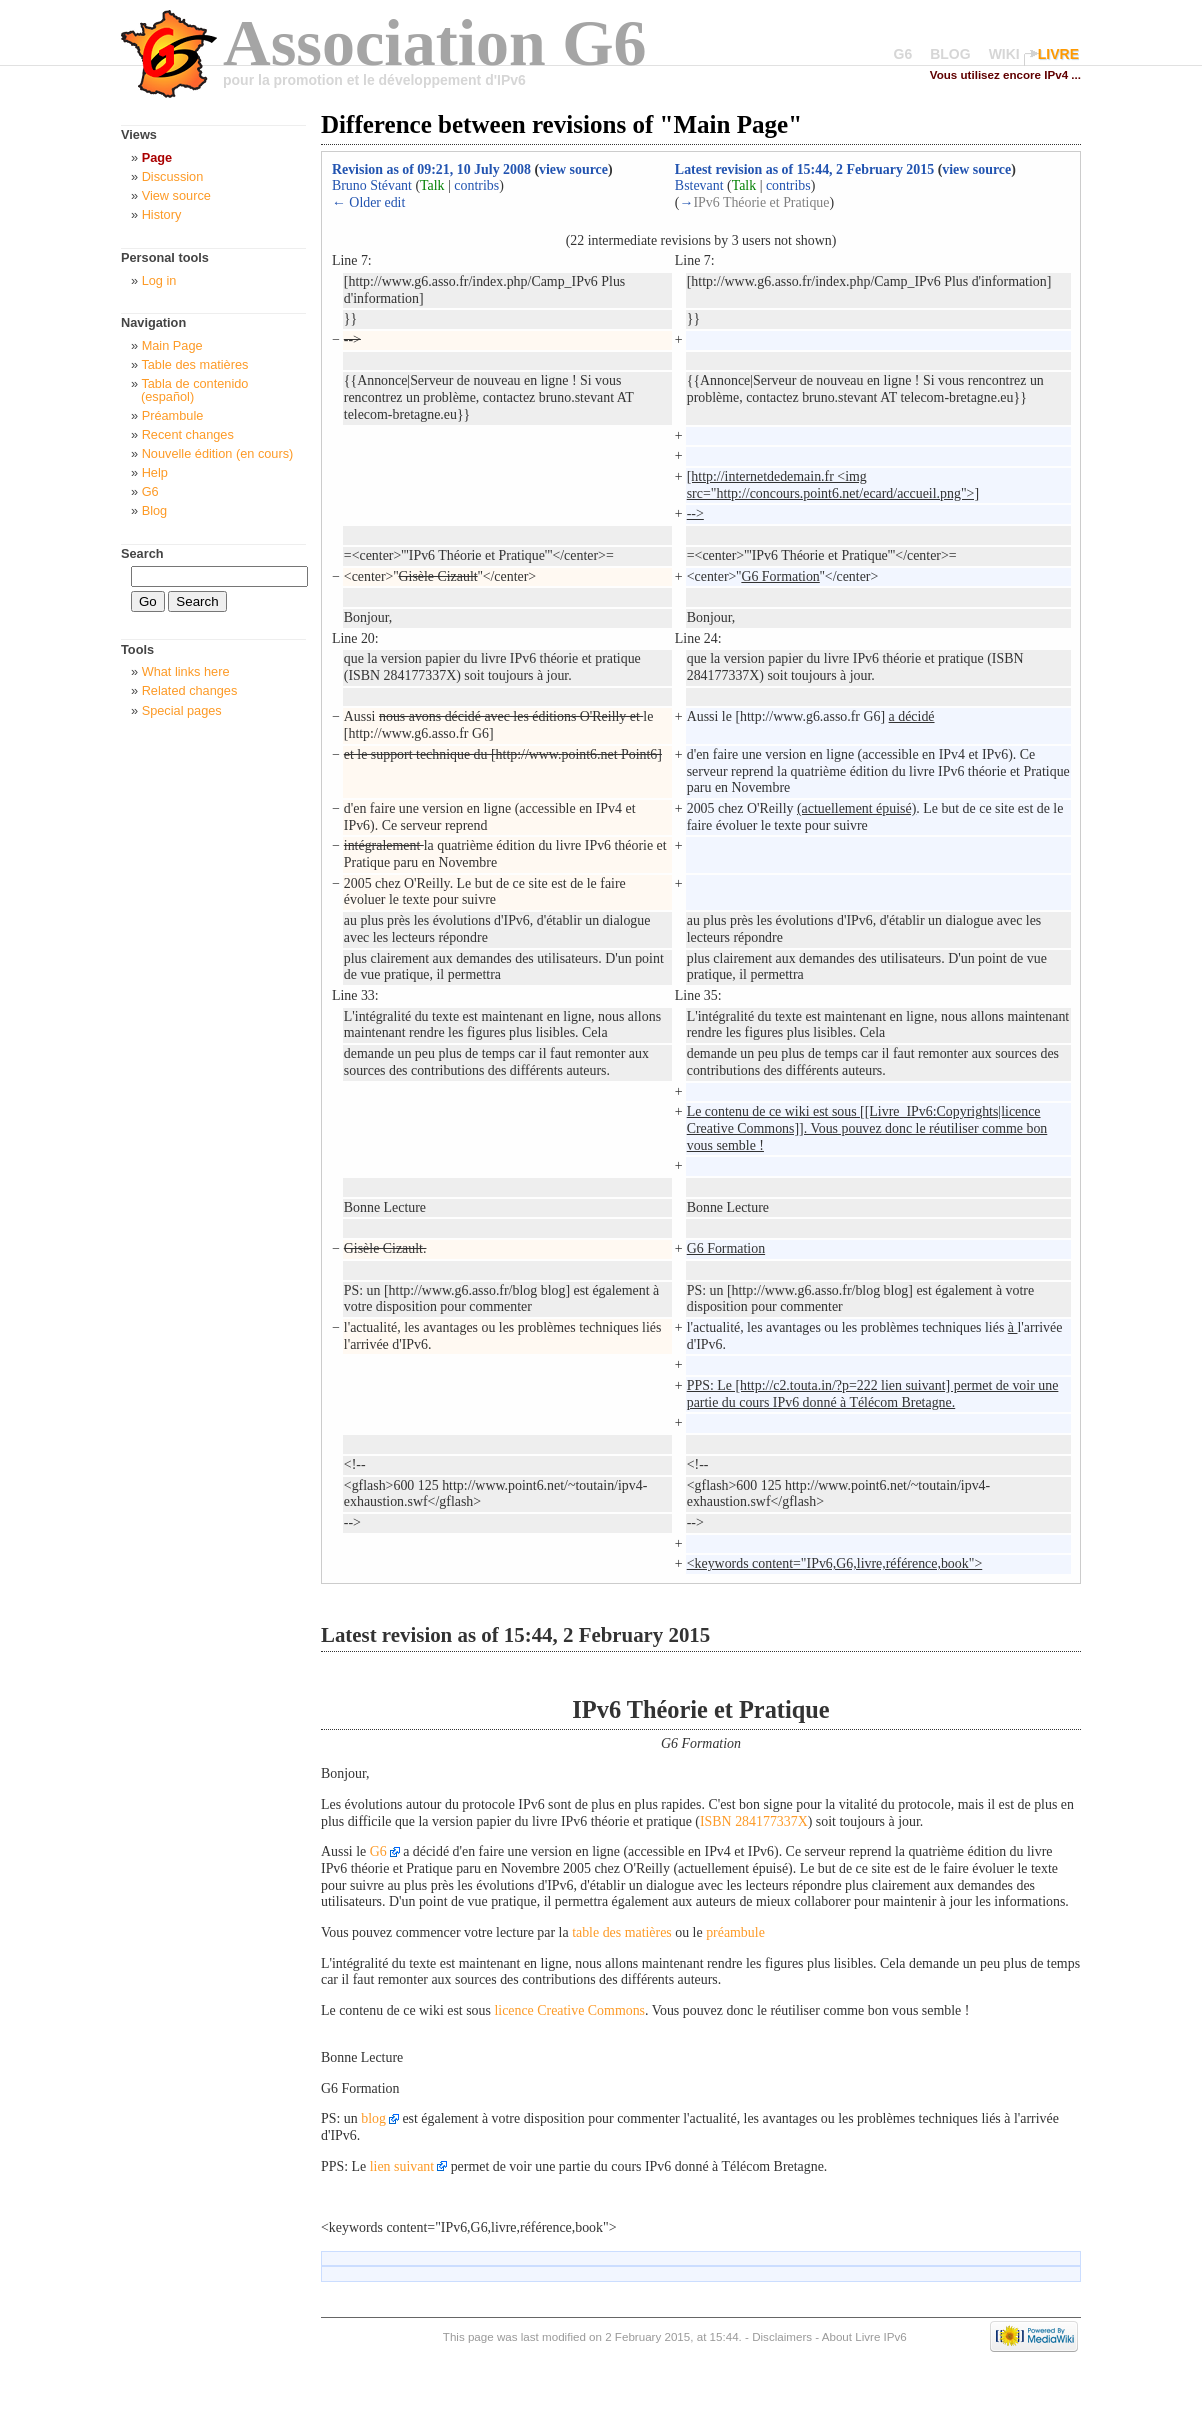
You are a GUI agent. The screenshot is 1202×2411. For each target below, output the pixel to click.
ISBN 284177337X (754, 1821)
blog (373, 2118)
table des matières (622, 1932)
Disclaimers (782, 2336)
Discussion (173, 176)
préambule (735, 1932)
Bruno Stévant (372, 185)
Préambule (173, 415)
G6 (903, 54)
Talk (432, 185)
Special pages (182, 710)
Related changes (190, 690)
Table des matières (194, 364)
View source (176, 195)
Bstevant (699, 185)
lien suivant (402, 2166)
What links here (186, 671)
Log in (159, 280)
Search (142, 553)
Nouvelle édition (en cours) (218, 453)
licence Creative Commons (569, 2010)
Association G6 (435, 42)
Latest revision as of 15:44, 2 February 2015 (804, 169)
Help (155, 472)
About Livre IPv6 (864, 2336)
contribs (476, 185)
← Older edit (368, 202)
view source (573, 169)
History (162, 214)
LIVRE (1058, 54)
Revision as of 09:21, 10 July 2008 (431, 169)
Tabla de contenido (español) (194, 390)
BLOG (950, 54)
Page (157, 157)
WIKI (1004, 54)
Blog (155, 510)
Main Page (172, 345)
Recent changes (188, 434)
